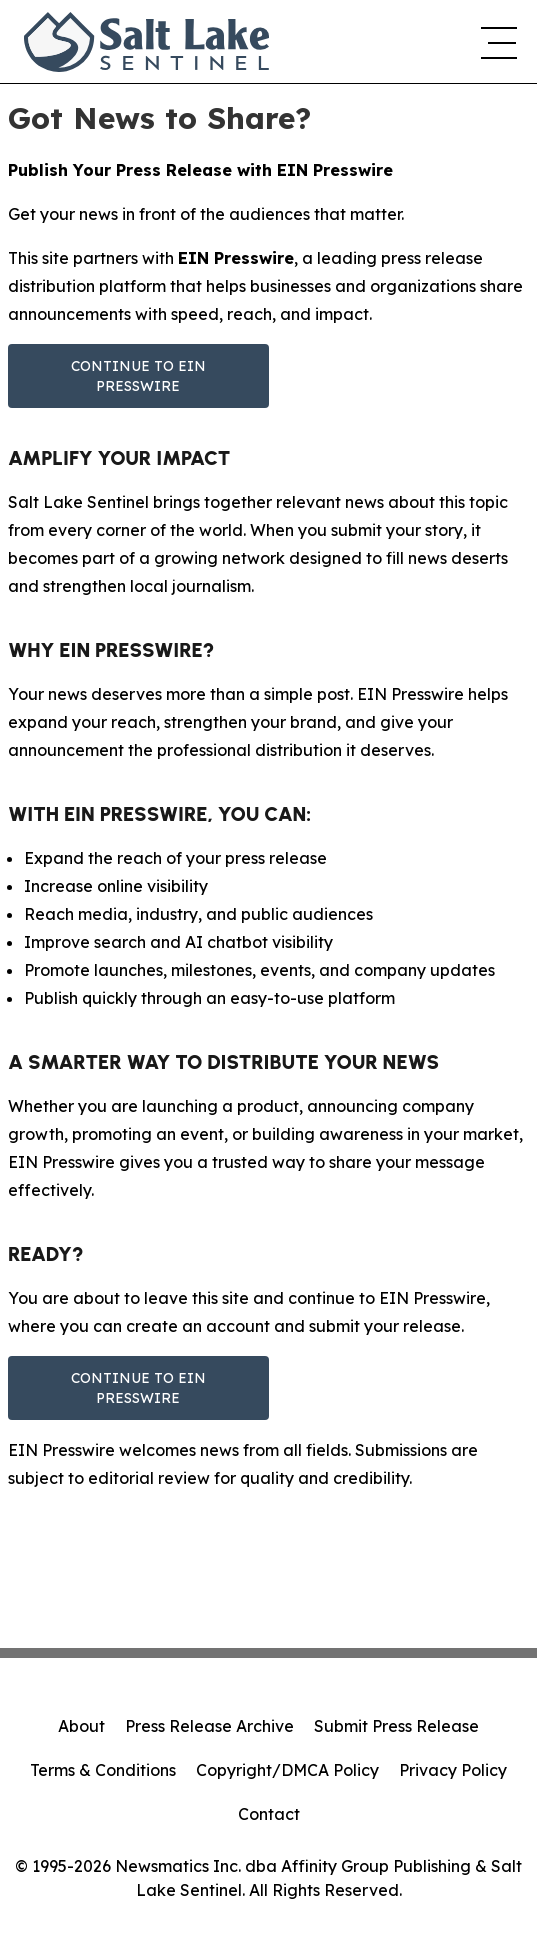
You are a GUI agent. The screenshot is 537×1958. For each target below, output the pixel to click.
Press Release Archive (209, 1726)
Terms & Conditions (103, 1770)
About (81, 1726)
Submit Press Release (396, 1726)
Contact (269, 1814)
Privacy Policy (453, 1770)
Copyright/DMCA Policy (287, 1770)
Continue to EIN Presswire (138, 376)
